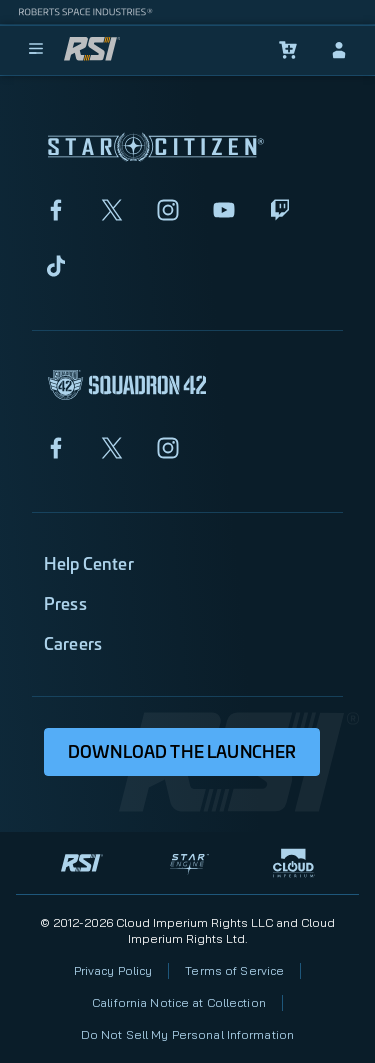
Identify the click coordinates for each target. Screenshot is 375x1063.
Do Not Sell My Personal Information (187, 1034)
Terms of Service (234, 970)
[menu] (36, 50)
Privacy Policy (113, 970)
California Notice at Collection (179, 1002)
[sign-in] (339, 50)
